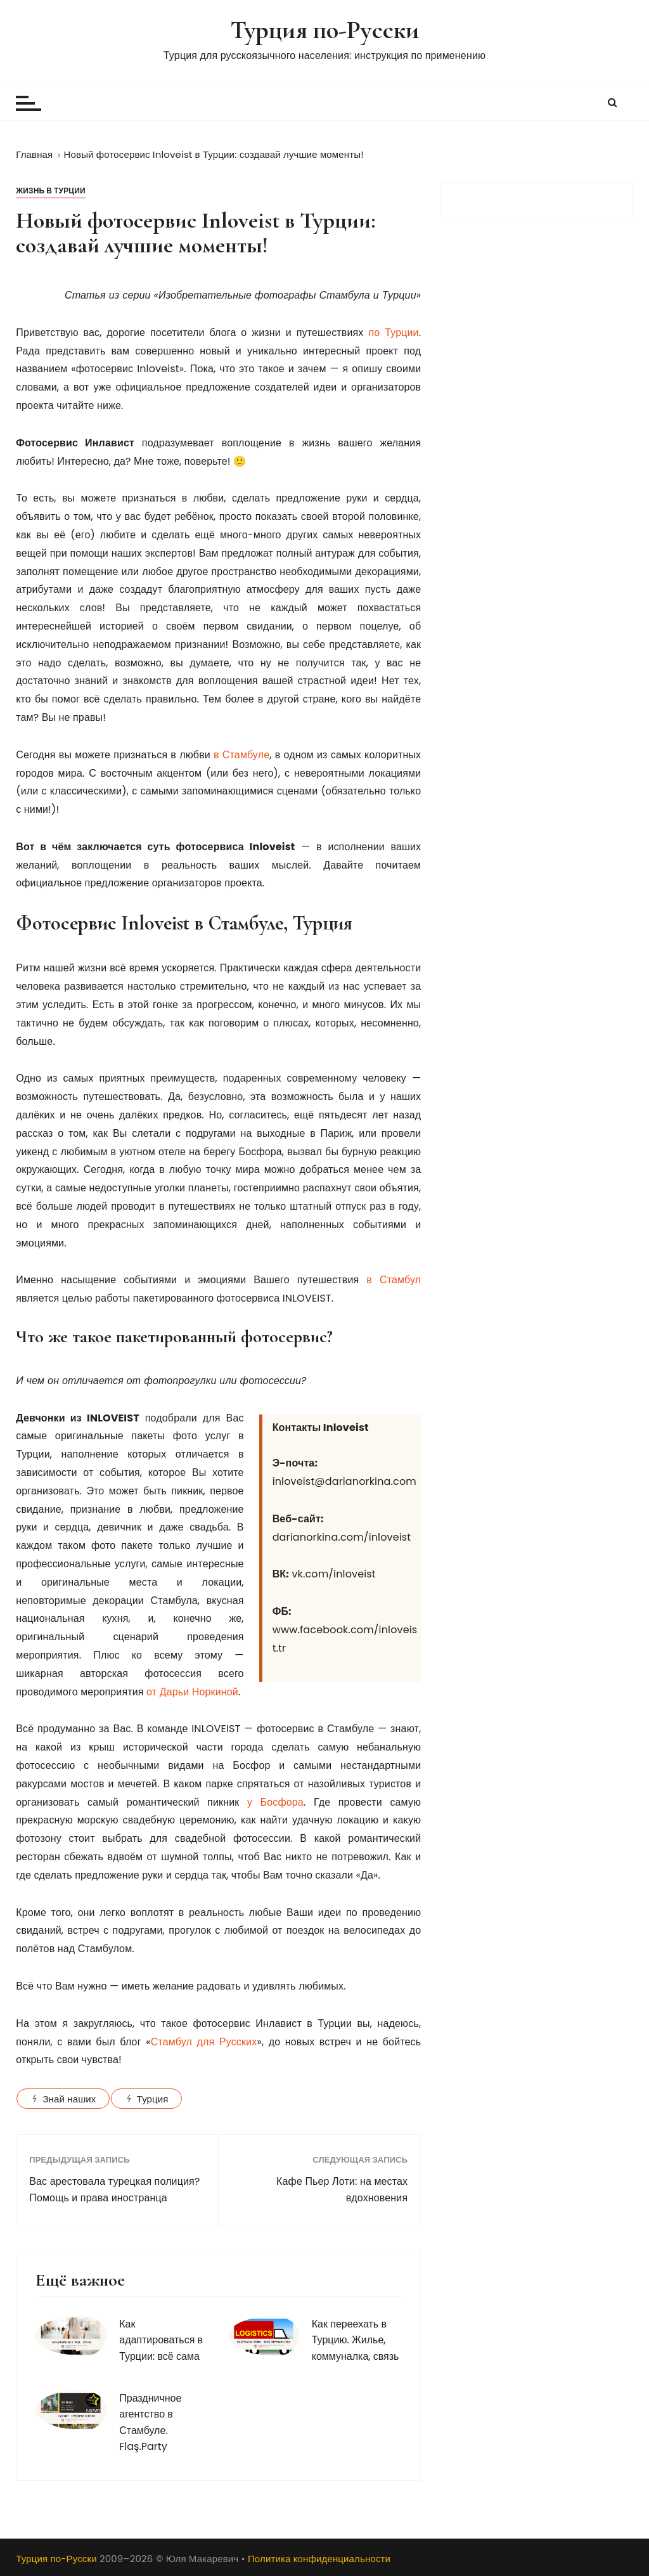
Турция (153, 2099)
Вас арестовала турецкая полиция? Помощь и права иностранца (114, 2189)
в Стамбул (393, 1279)
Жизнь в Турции (51, 190)
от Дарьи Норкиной (192, 1692)
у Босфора (275, 1802)
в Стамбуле (241, 755)
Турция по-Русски (324, 29)
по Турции (393, 332)
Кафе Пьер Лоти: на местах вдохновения (342, 2189)
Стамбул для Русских (204, 2042)
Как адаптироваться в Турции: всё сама (161, 2340)
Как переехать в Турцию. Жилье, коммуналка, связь (355, 2340)
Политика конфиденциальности (319, 2558)
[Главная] (34, 154)
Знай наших (69, 2099)
